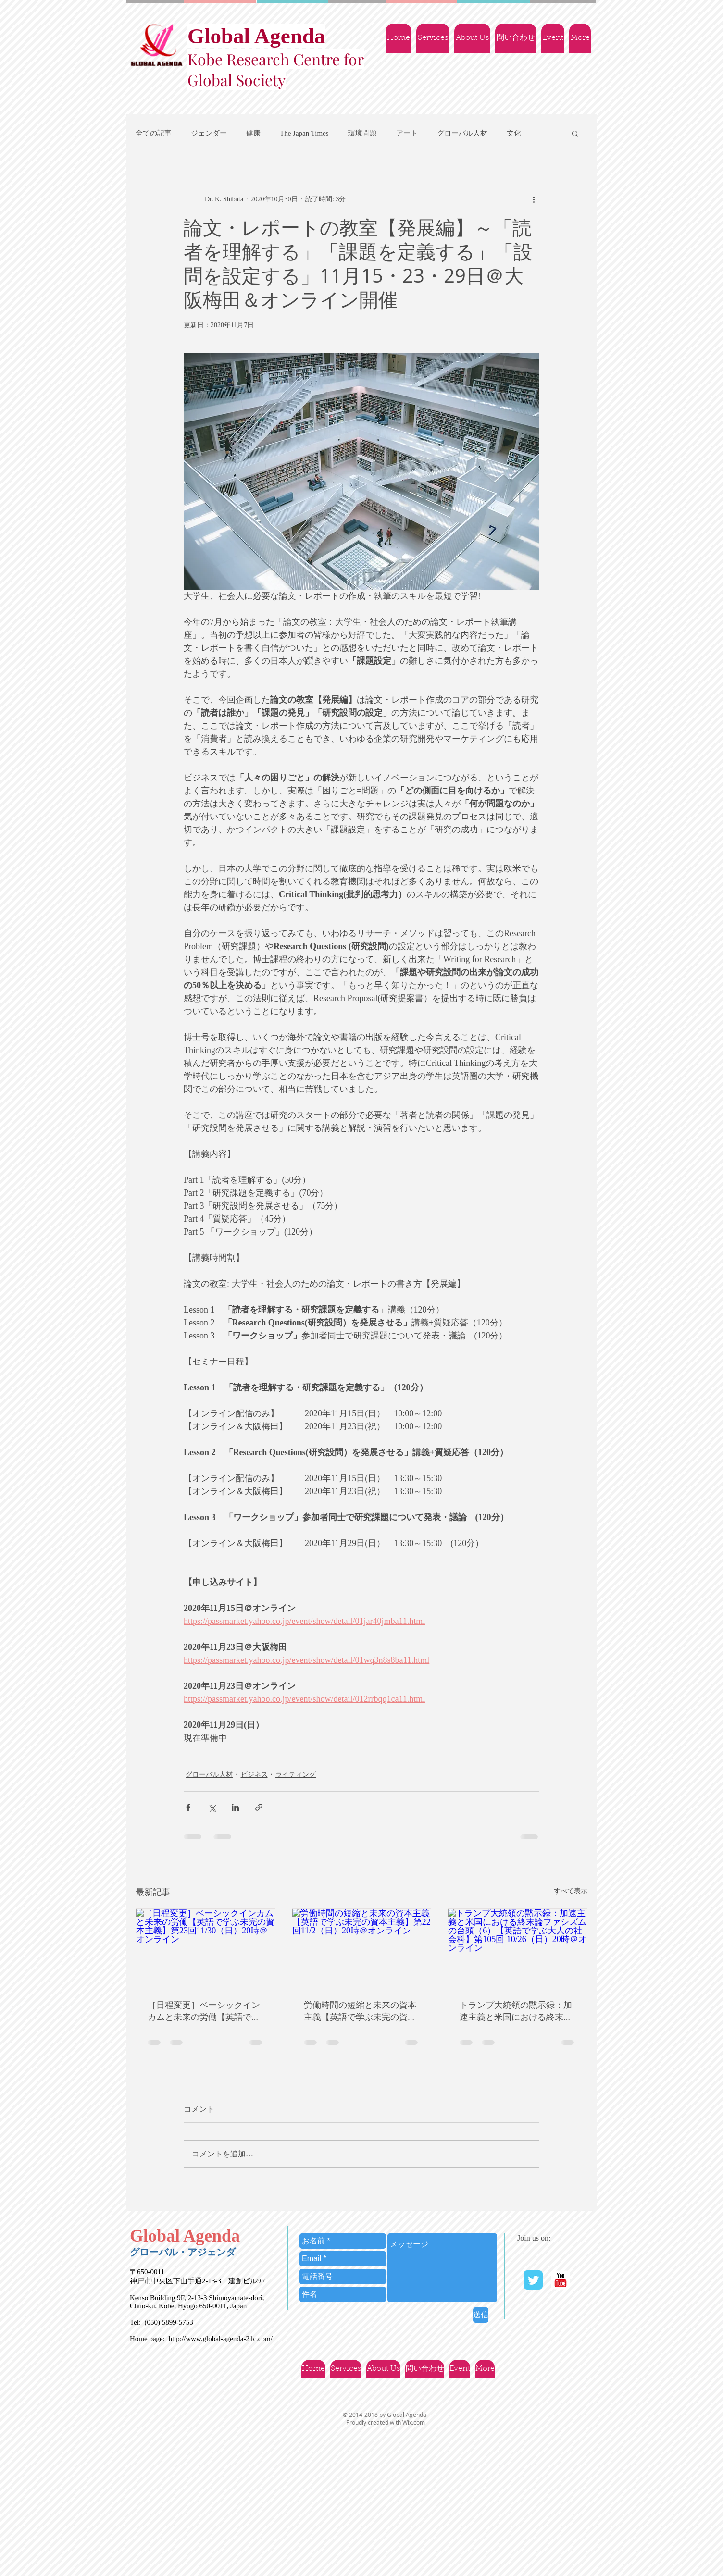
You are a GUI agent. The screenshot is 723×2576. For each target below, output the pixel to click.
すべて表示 (570, 1891)
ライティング (295, 1774)
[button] (575, 133)
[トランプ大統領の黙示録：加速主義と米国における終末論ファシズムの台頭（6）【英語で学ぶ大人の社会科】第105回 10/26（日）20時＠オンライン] (517, 1948)
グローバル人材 (462, 133)
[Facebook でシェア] (188, 1807)
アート (407, 133)
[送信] (480, 2315)
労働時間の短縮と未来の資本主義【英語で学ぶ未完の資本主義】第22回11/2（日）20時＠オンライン (361, 2011)
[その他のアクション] (533, 199)
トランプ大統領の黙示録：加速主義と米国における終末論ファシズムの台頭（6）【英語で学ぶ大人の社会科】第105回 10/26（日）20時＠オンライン (516, 2011)
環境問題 (362, 133)
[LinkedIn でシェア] (235, 1807)
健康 (253, 133)
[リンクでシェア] (258, 1807)
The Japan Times (304, 133)
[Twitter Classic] (533, 2280)
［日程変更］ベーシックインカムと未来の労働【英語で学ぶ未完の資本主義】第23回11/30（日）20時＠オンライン (204, 2011)
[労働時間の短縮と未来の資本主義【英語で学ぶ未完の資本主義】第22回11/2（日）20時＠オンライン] (361, 1948)
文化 (514, 133)
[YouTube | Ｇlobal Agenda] (560, 2280)
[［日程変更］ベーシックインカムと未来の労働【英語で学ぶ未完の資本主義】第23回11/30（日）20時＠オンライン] (205, 1948)
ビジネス (254, 1774)
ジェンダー (209, 133)
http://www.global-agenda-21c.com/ (220, 2338)
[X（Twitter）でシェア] (211, 1807)
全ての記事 (154, 133)
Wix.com (413, 2422)
